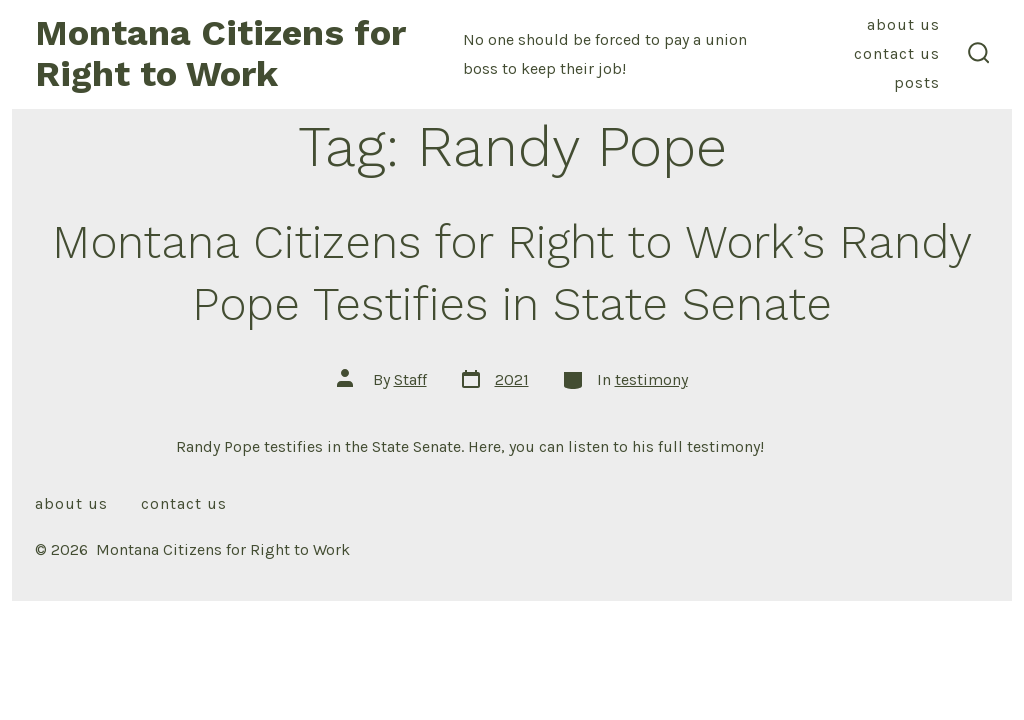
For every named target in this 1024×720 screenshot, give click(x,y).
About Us (903, 24)
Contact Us (897, 53)
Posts (917, 82)
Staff (410, 379)
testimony (651, 379)
